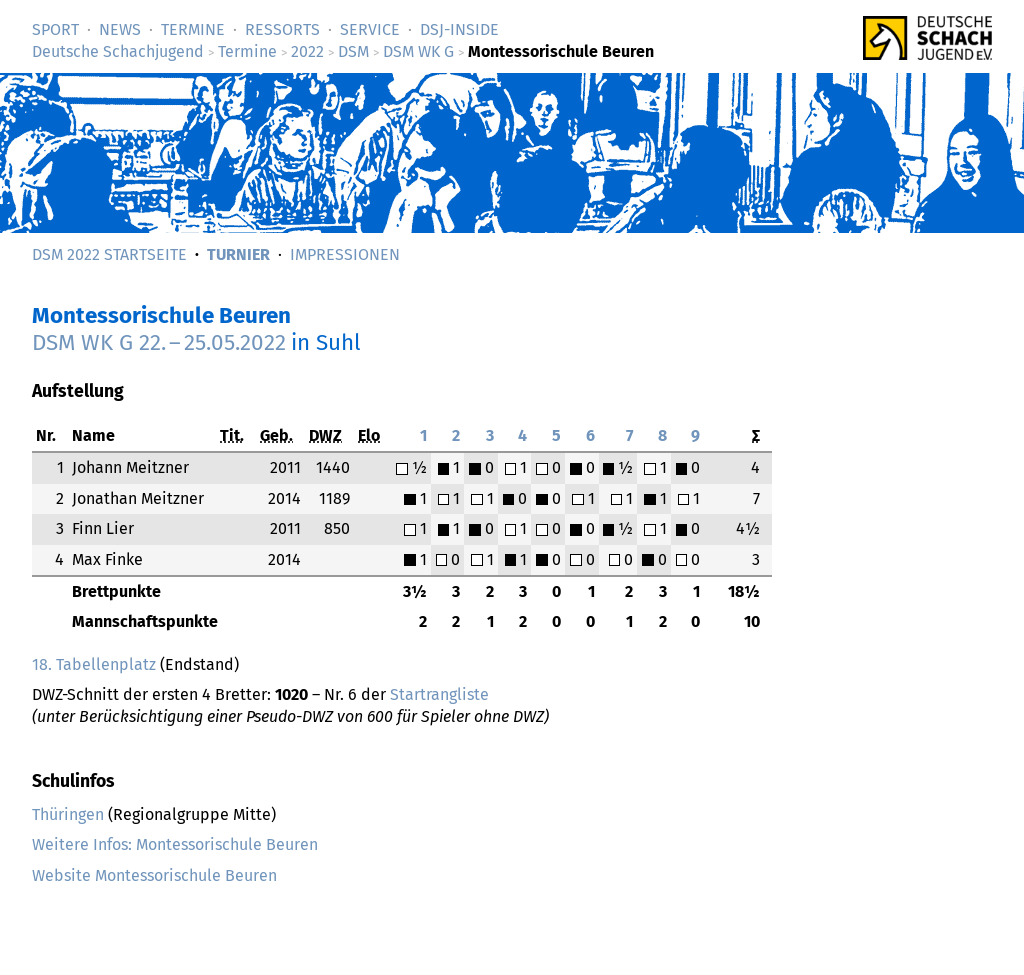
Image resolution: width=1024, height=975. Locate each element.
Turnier (238, 254)
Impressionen (345, 254)
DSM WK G (418, 51)
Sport (55, 29)
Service (370, 29)
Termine (193, 29)
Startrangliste (439, 694)
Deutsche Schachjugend (118, 51)
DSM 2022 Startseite (109, 254)
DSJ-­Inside (459, 29)
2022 (307, 51)
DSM (353, 51)
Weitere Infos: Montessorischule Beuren (175, 844)
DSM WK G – (159, 342)
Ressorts (282, 29)
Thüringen (68, 814)
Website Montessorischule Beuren (154, 875)
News (120, 29)
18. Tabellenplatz (94, 664)
